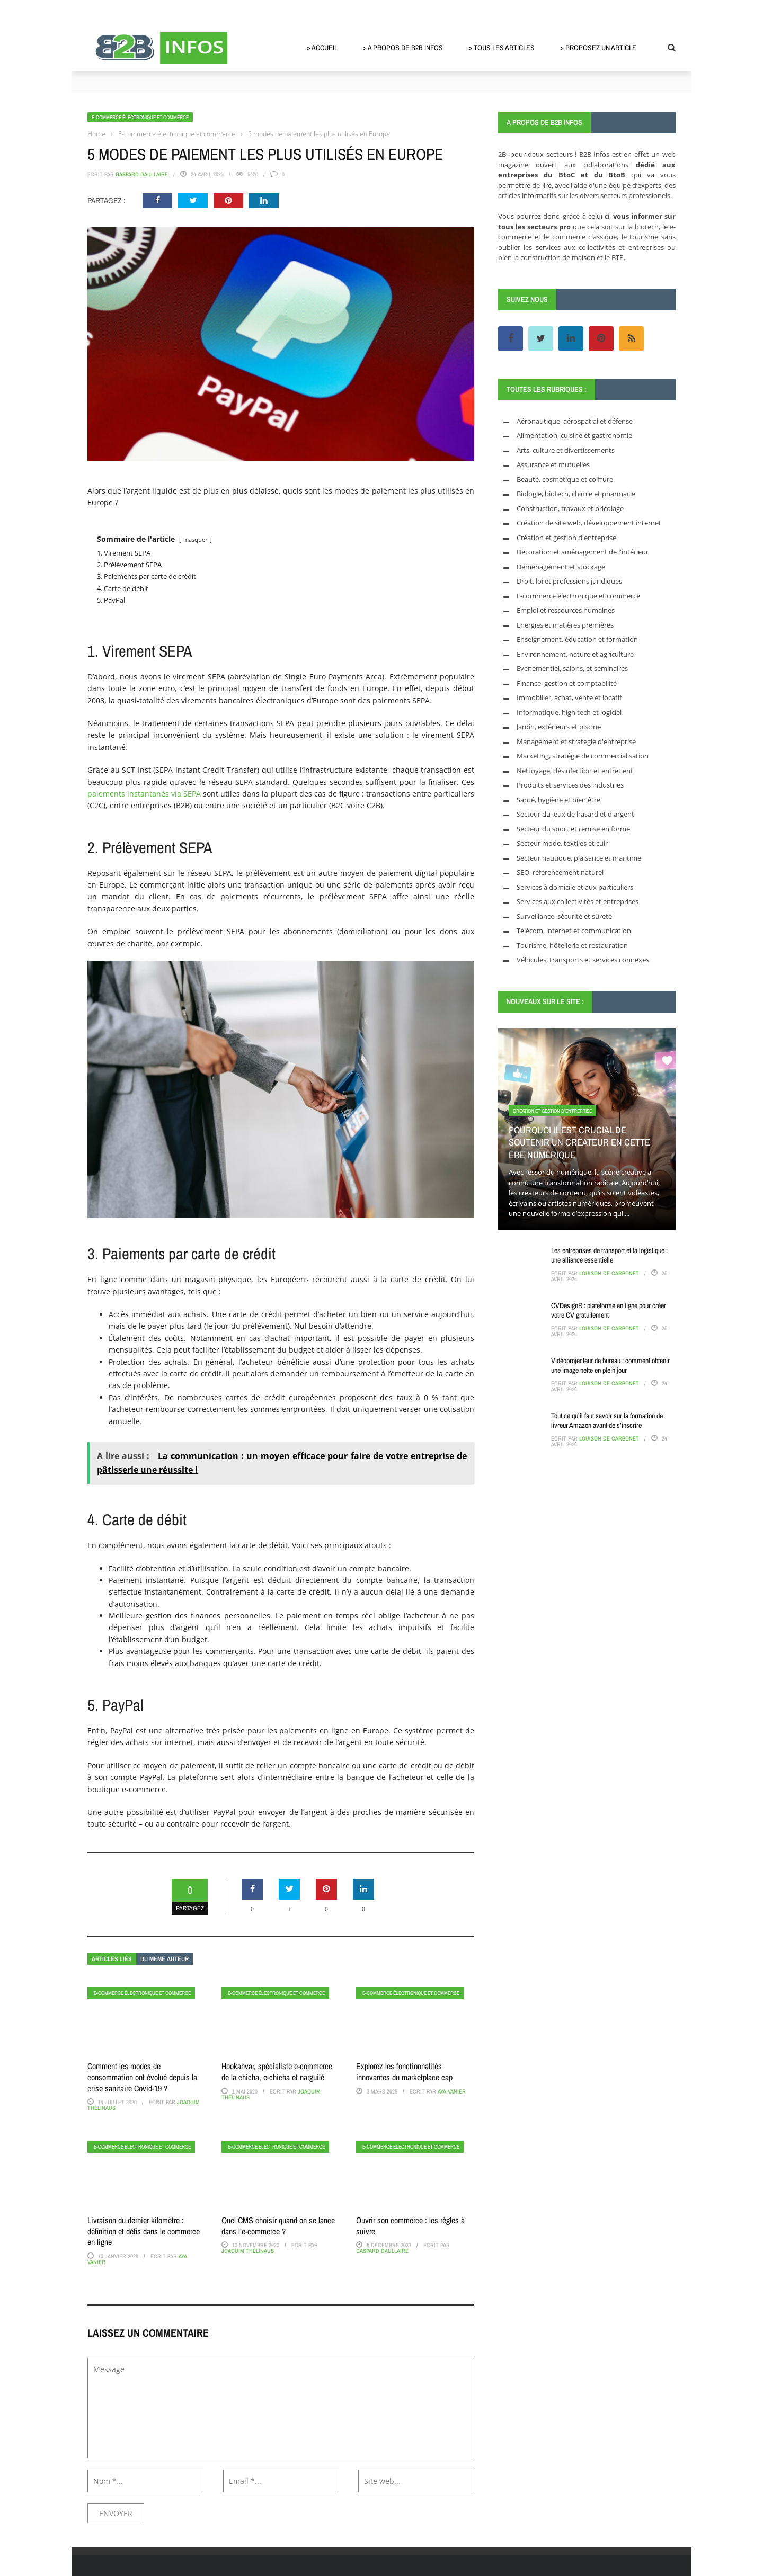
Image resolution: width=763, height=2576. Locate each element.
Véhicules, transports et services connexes (583, 959)
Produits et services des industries (570, 785)
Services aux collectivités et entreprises (577, 901)
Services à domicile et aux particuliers (575, 887)
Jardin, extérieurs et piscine (559, 726)
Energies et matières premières (565, 625)
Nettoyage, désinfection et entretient (575, 770)
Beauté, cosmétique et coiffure (565, 479)
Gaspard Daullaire (142, 174)
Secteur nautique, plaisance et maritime (579, 858)
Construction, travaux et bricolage (570, 508)
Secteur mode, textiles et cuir (562, 843)
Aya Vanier (452, 2091)
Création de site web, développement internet (589, 522)
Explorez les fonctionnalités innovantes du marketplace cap (404, 2071)
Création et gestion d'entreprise (566, 537)
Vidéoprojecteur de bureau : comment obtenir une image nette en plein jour (610, 1365)
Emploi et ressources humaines (566, 610)
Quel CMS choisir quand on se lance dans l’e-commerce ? (278, 2225)
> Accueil (322, 47)
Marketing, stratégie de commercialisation (583, 756)
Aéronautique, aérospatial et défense (575, 421)
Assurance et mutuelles (553, 464)
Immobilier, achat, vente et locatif (569, 697)
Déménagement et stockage (561, 566)
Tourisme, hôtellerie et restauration (572, 945)
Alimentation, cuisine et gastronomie (574, 435)
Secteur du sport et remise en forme (573, 829)
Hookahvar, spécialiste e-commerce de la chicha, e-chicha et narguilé (276, 2071)
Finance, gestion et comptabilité (567, 683)
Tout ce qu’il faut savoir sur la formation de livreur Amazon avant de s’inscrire (607, 1420)
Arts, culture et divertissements (566, 450)
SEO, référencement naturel (560, 872)
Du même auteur (164, 1959)
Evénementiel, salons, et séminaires (572, 668)
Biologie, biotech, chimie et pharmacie (576, 493)
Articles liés (112, 1959)
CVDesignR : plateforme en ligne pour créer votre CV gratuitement (608, 1310)
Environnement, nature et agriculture (575, 654)
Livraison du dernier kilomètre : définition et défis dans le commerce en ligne (143, 2231)
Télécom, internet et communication (574, 930)
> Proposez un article (598, 47)
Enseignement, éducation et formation (577, 639)
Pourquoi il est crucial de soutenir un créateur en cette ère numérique (579, 1142)
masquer (195, 539)
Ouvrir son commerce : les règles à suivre (410, 2225)
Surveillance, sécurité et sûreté (564, 916)
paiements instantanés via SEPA (144, 794)
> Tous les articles (501, 47)
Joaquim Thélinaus (247, 2251)
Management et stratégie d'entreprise (576, 741)
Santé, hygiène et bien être (558, 799)
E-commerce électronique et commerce (140, 117)
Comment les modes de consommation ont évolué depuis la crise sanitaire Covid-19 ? (142, 2077)
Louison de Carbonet (609, 1273)
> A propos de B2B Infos (403, 47)
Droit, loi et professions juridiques (569, 581)
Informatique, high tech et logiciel (569, 712)
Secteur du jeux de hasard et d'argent (575, 814)
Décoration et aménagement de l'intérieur (583, 552)
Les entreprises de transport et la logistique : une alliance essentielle (609, 1255)
